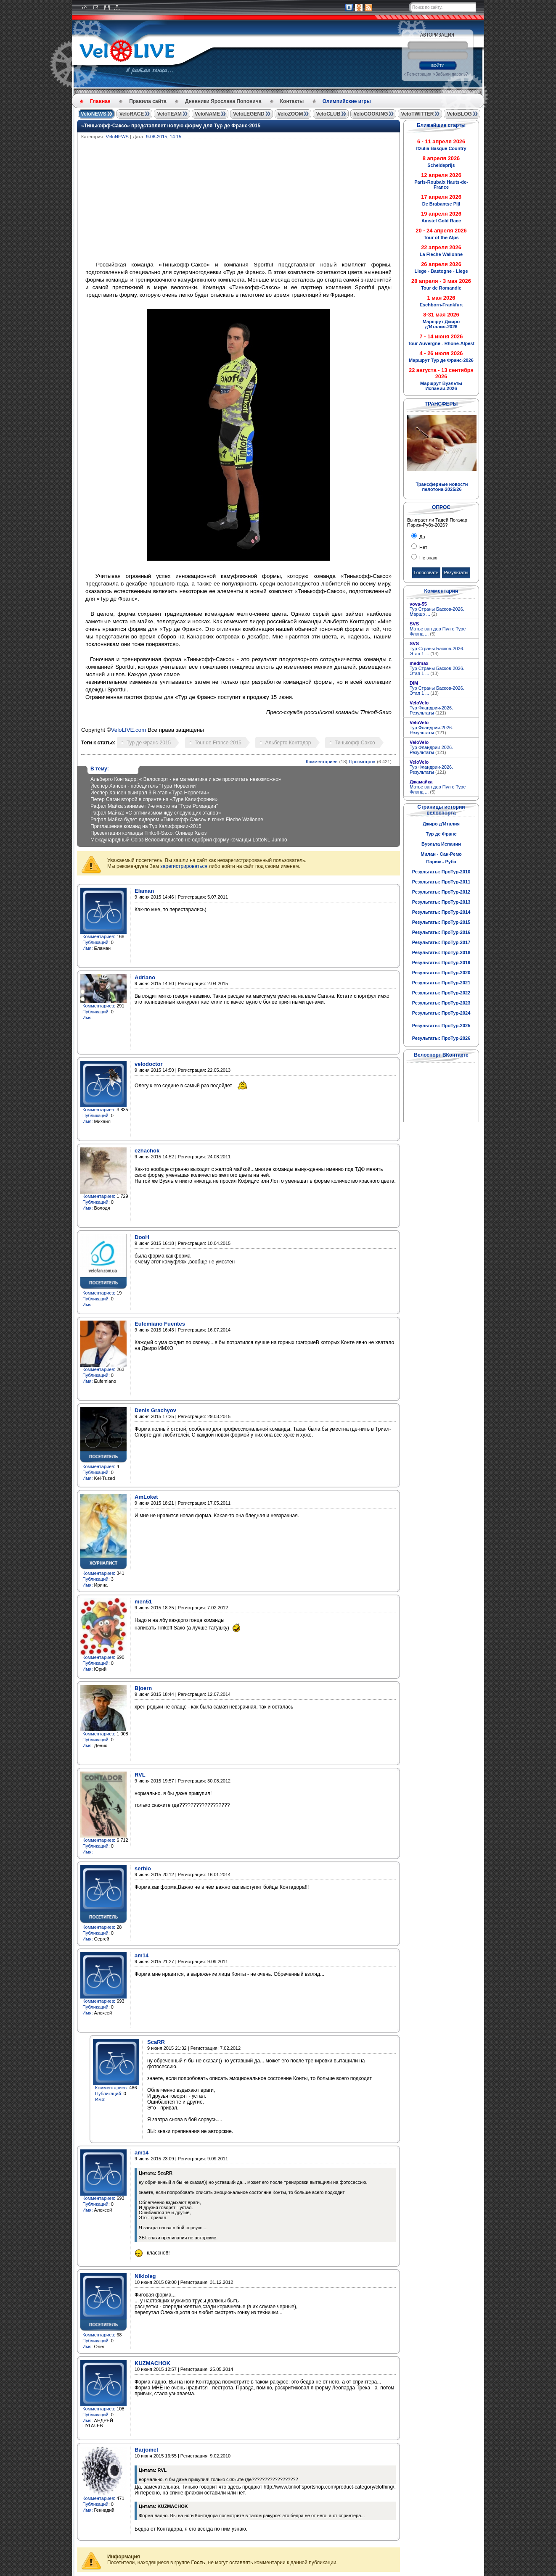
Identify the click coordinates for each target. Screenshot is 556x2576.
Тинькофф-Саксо (355, 743)
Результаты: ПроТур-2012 (441, 891)
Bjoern (143, 1688)
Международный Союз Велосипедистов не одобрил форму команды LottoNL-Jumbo (188, 840)
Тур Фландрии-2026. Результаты (431, 710)
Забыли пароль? (451, 74)
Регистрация (419, 74)
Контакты (292, 101)
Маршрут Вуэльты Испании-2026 (441, 386)
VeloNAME (207, 114)
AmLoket (146, 1497)
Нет (422, 547)
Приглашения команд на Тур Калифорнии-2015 (145, 826)
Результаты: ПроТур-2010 (441, 871)
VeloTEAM (169, 114)
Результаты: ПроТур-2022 (441, 992)
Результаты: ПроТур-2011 (441, 881)
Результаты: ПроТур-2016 (441, 932)
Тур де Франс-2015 (149, 743)
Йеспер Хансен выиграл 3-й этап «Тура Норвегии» (149, 793)
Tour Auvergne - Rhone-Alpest (441, 343)
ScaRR (156, 2042)
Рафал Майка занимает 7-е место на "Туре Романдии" (154, 806)
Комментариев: (98, 936)
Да (421, 536)
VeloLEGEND (249, 114)
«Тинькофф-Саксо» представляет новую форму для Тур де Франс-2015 (170, 126)
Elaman (144, 891)
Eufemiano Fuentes (160, 1324)
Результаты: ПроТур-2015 (441, 922)
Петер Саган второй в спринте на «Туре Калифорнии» (153, 799)
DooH (142, 1237)
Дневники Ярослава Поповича (223, 101)
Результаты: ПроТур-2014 (441, 912)
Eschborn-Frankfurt (441, 304)
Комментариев (321, 761)
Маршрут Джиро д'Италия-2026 (441, 324)
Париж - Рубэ (441, 861)
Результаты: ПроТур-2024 (441, 1012)
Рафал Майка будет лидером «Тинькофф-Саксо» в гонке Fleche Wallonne (176, 820)
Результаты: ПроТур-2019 (441, 962)
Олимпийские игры (347, 101)
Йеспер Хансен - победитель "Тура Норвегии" (143, 786)
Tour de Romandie (441, 287)
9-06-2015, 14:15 (163, 136)
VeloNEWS (93, 114)
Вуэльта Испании (441, 843)
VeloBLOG (459, 114)
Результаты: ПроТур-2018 (441, 952)
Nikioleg (145, 2276)
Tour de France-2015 (218, 743)
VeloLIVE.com (128, 730)
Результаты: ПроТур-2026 (441, 1038)
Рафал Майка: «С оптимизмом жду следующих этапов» (155, 813)
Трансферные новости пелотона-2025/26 (442, 487)
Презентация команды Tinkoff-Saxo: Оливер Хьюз (148, 833)
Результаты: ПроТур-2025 (441, 1025)
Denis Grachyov (155, 1410)
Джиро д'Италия (441, 823)
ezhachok (147, 1150)
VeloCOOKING (370, 114)
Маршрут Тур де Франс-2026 (441, 360)
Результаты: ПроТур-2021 (441, 982)
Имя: (87, 948)
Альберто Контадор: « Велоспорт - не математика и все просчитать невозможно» (185, 779)
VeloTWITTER (417, 114)
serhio (143, 1868)
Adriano (145, 977)
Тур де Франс (441, 833)
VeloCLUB (328, 114)
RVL (140, 1775)
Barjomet (146, 2450)
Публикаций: (96, 942)
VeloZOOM (290, 114)
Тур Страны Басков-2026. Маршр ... (437, 611)
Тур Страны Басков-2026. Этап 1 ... (437, 651)
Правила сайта (147, 101)
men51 (143, 1601)
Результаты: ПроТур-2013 (441, 901)
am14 (141, 1955)
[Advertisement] (279, 202)
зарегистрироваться (183, 866)
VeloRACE (131, 114)
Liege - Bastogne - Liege (441, 271)
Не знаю (427, 557)
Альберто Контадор (288, 743)
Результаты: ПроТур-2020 (441, 972)
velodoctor (148, 1064)
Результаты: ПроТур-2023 (441, 1002)
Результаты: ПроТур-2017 (441, 942)
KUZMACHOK (152, 2363)
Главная (100, 101)
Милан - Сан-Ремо (441, 854)
